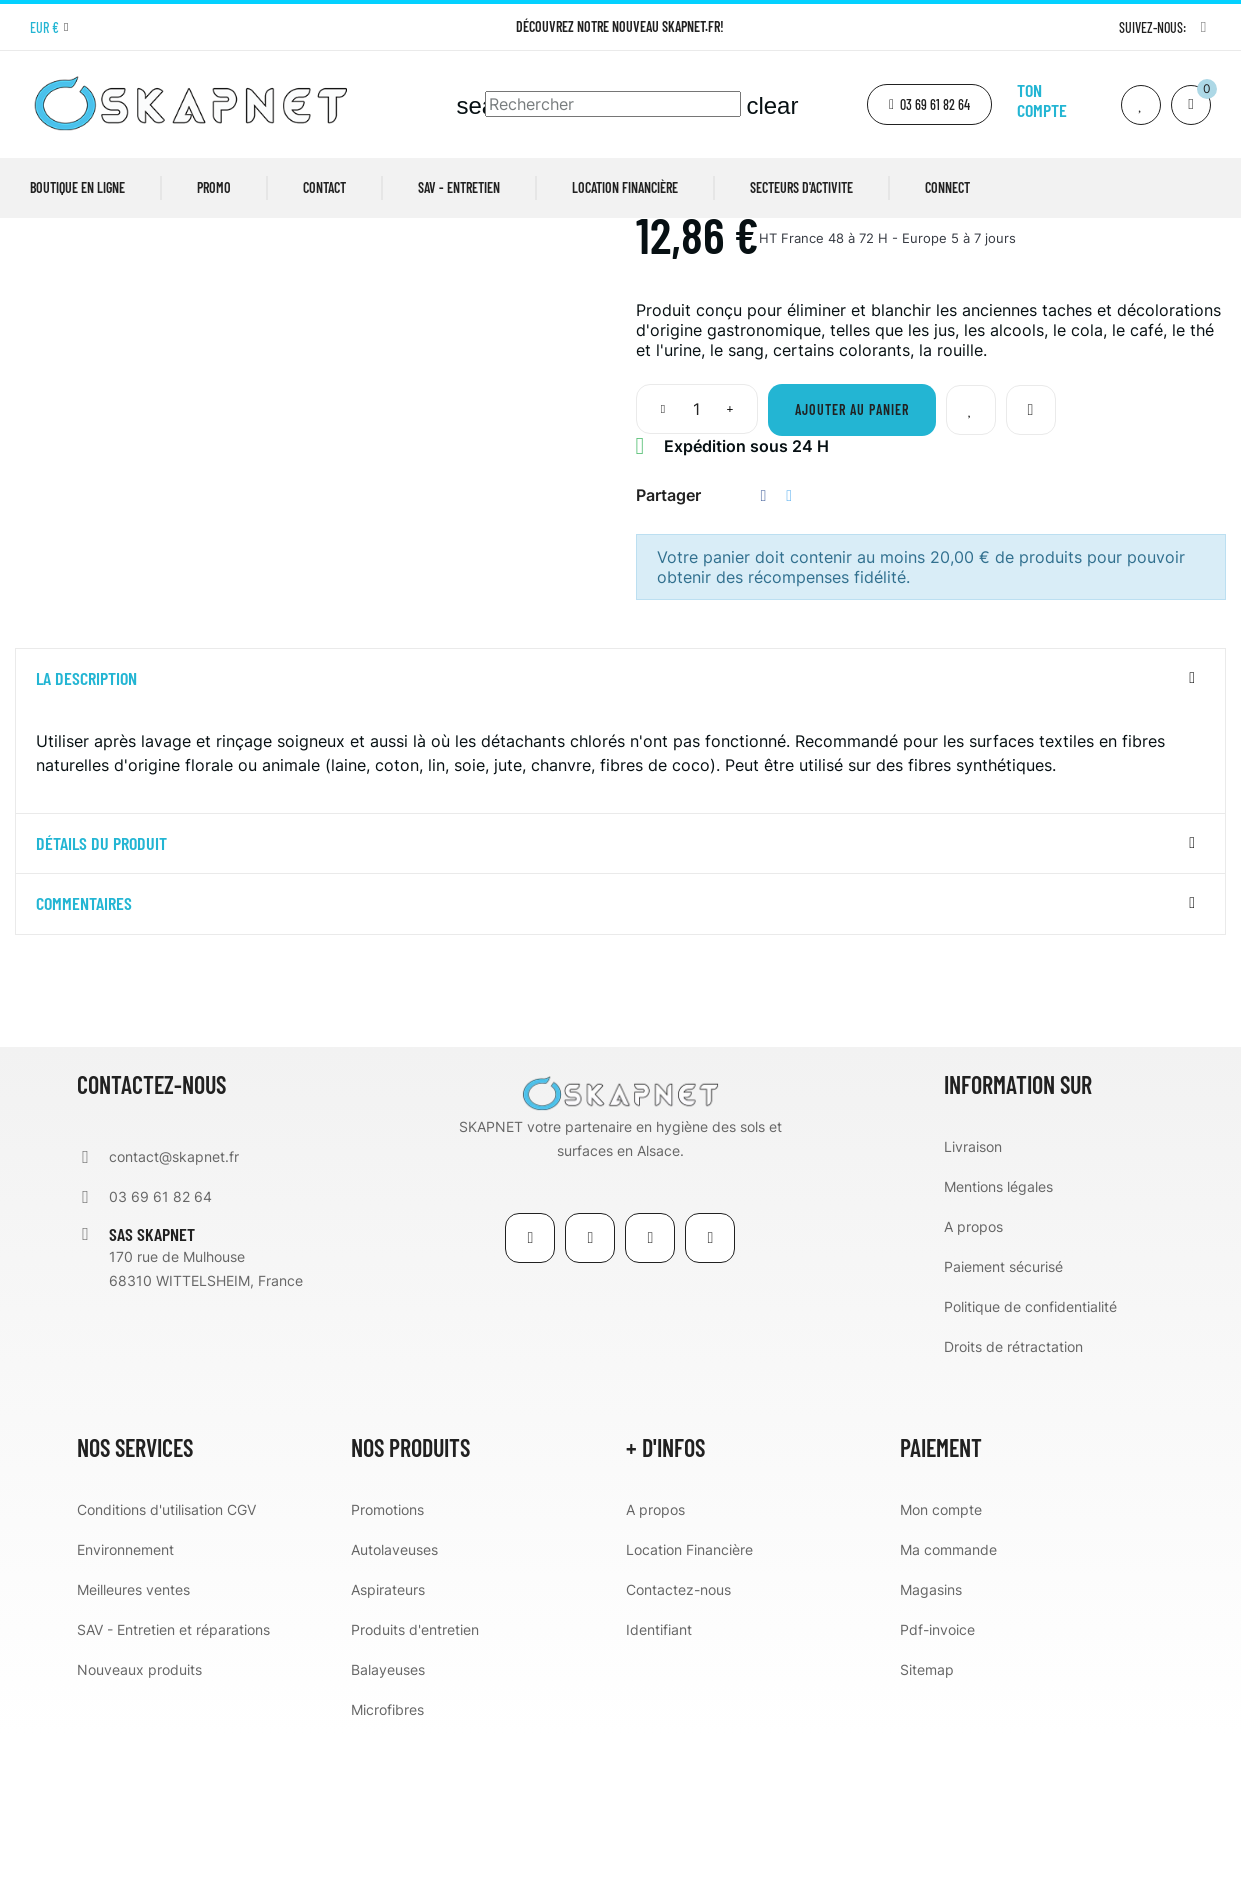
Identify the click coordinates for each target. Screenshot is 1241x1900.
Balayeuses (388, 1834)
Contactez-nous (678, 1754)
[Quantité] (697, 574)
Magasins (931, 1754)
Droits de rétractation (1013, 1511)
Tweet (789, 660)
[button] (929, 104)
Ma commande (948, 1714)
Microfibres (387, 1874)
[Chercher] (613, 104)
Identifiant (659, 1794)
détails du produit (101, 1009)
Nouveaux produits (139, 1834)
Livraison (973, 1311)
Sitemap (927, 1834)
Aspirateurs (388, 1754)
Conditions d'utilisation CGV (166, 1674)
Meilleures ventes (133, 1754)
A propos (973, 1391)
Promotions (387, 1674)
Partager (764, 660)
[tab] (620, 844)
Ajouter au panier (852, 574)
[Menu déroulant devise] (49, 28)
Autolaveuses (394, 1714)
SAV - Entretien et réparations (173, 1794)
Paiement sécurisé (1003, 1431)
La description (86, 844)
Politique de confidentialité (1030, 1471)
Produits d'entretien (415, 1794)
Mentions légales (998, 1351)
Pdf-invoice (937, 1794)
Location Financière (689, 1714)
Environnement (125, 1714)
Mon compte (941, 1674)
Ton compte (1042, 100)
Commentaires (84, 1070)
